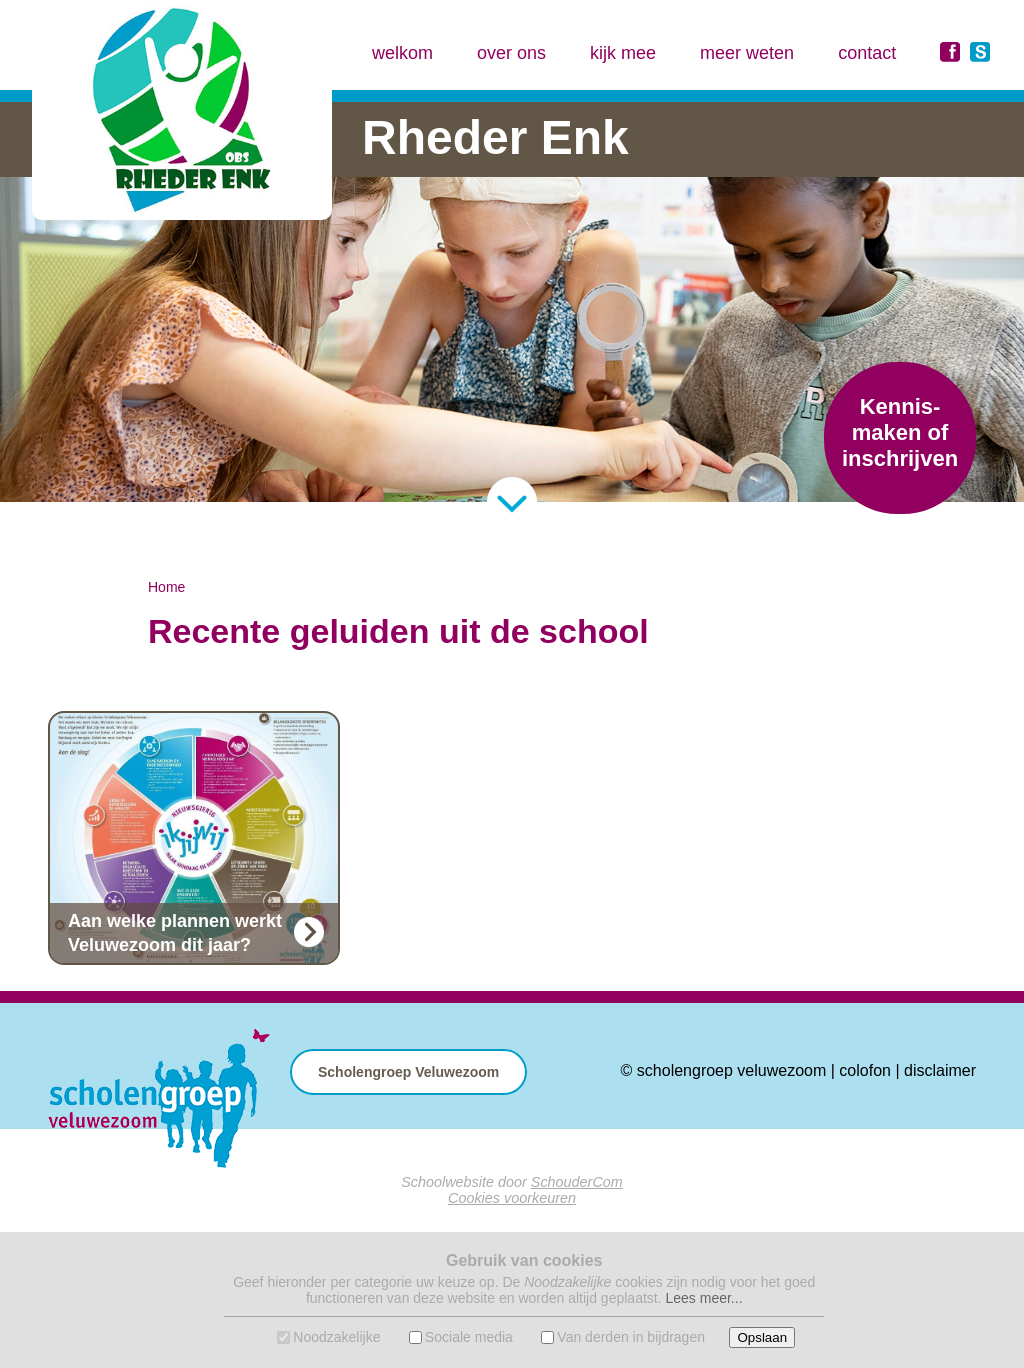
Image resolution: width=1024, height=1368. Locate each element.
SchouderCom (577, 1182)
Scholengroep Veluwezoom (408, 1072)
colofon (865, 1070)
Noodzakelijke (336, 1337)
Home (166, 587)
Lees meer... (703, 1298)
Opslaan (762, 1337)
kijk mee (623, 53)
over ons (511, 53)
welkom (402, 53)
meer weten (747, 53)
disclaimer (940, 1070)
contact (867, 53)
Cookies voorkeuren (512, 1198)
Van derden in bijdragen (631, 1337)
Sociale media (469, 1337)
